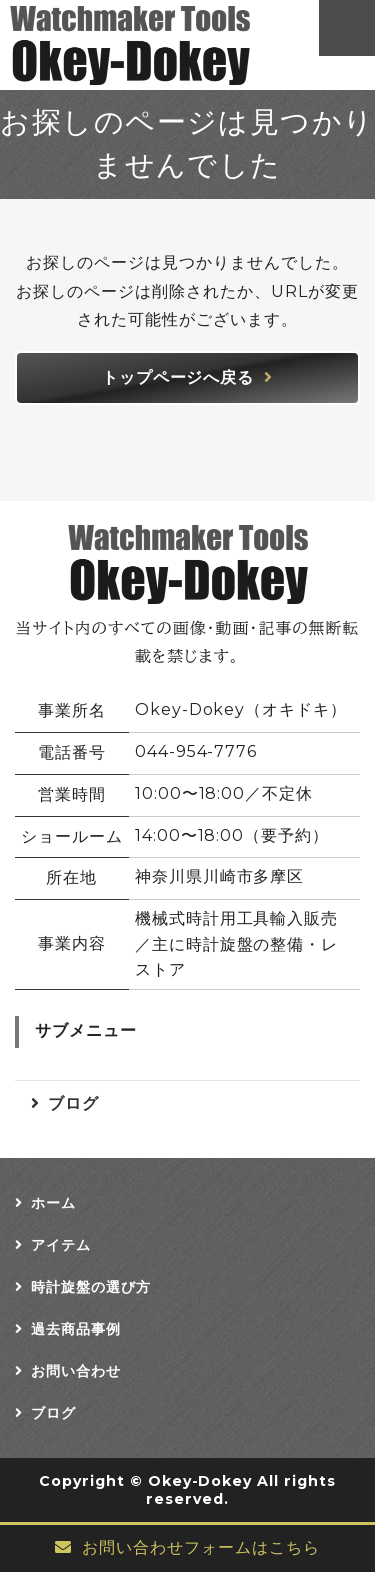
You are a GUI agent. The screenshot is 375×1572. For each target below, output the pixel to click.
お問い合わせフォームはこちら (200, 1547)
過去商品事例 (76, 1329)
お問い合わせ (76, 1371)
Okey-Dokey (200, 1481)
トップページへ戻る (178, 377)
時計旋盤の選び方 (91, 1287)
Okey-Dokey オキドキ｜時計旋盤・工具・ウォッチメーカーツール (137, 45)
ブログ (73, 1103)
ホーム (53, 1203)
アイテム (61, 1245)
